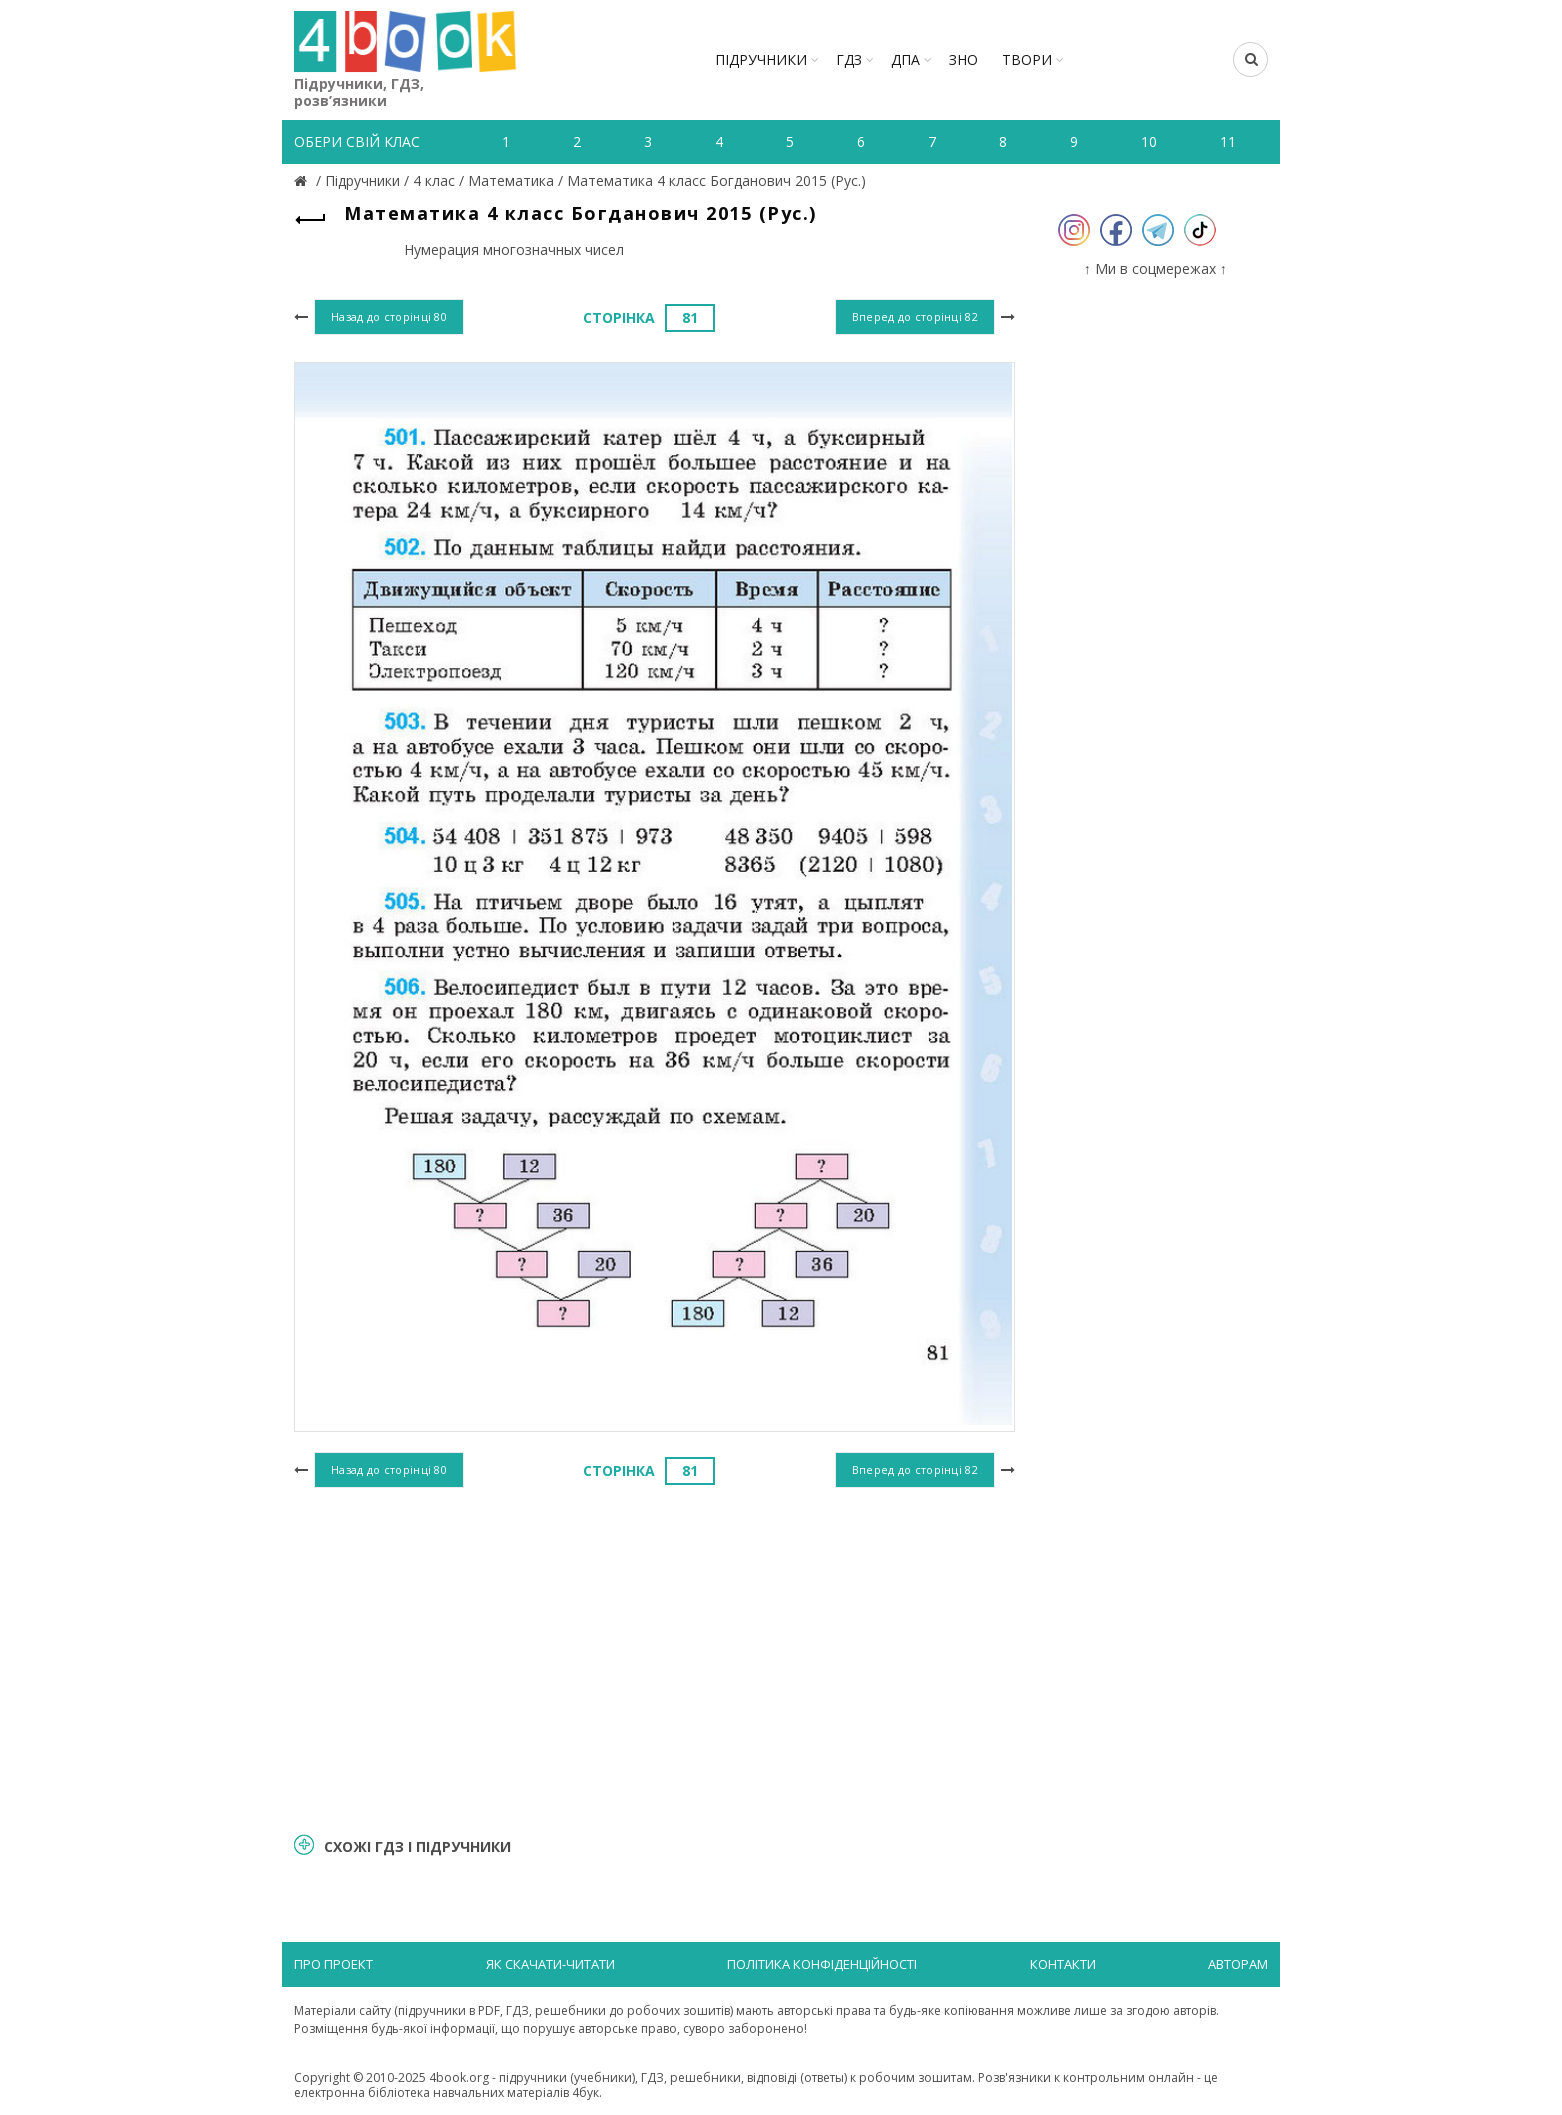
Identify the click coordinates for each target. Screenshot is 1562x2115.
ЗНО (963, 59)
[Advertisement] (654, 1657)
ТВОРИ (1027, 59)
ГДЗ (849, 59)
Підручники (761, 59)
